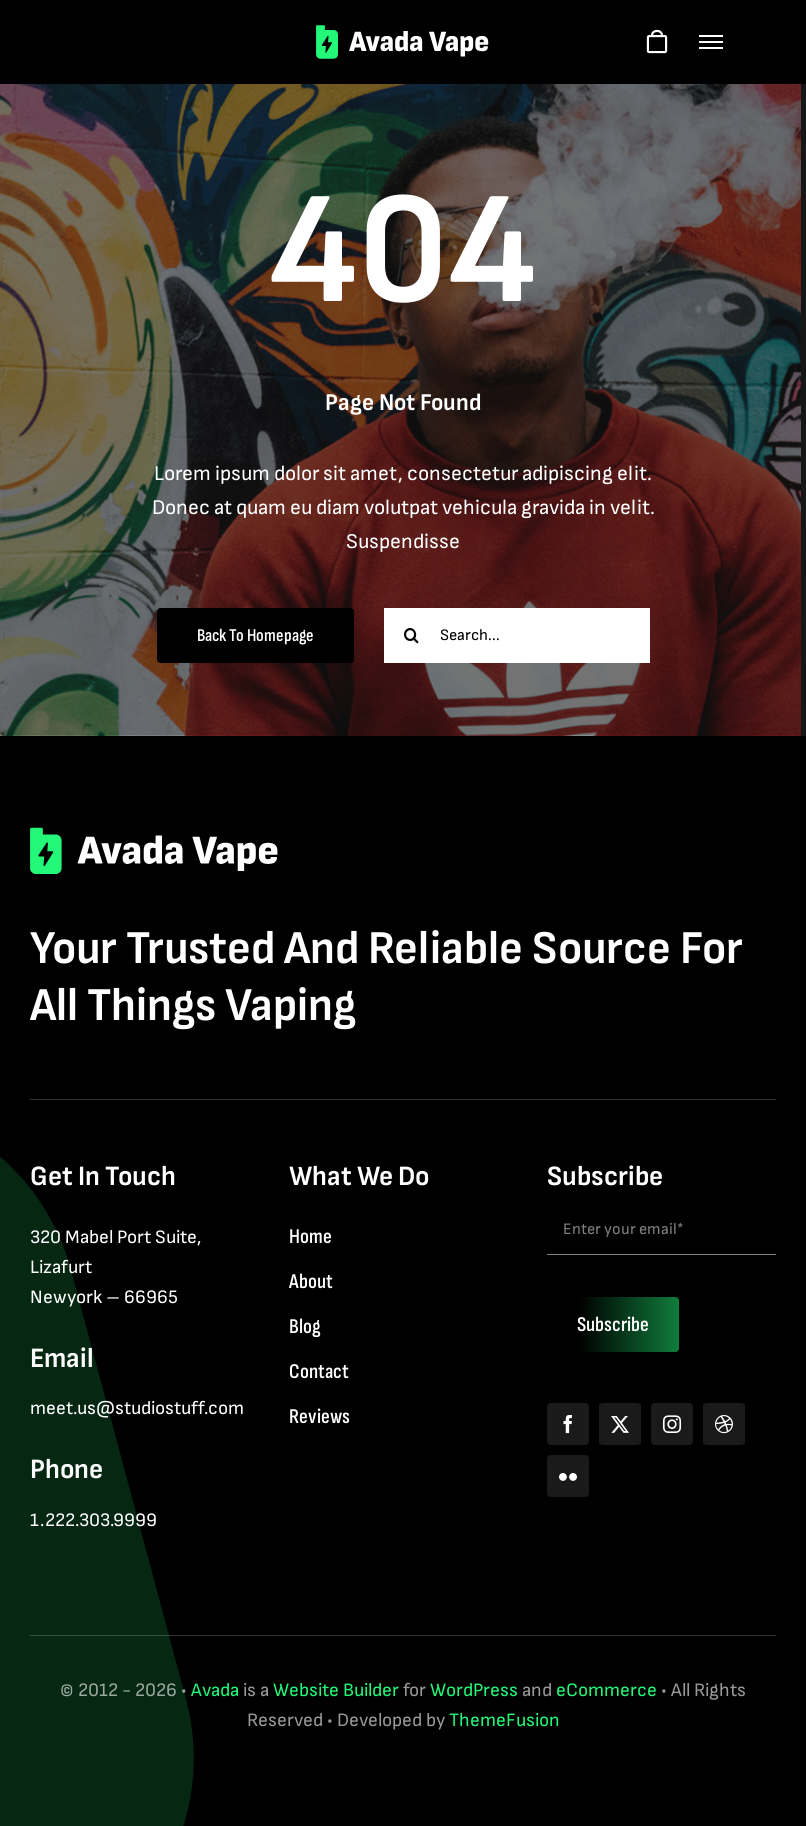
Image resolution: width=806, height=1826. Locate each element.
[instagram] (672, 1424)
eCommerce (606, 1690)
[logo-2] (403, 34)
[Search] (411, 635)
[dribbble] (724, 1424)
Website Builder (336, 1690)
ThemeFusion (504, 1720)
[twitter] (620, 1424)
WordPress (474, 1690)
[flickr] (568, 1476)
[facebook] (568, 1424)
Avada (215, 1690)
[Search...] (517, 635)
